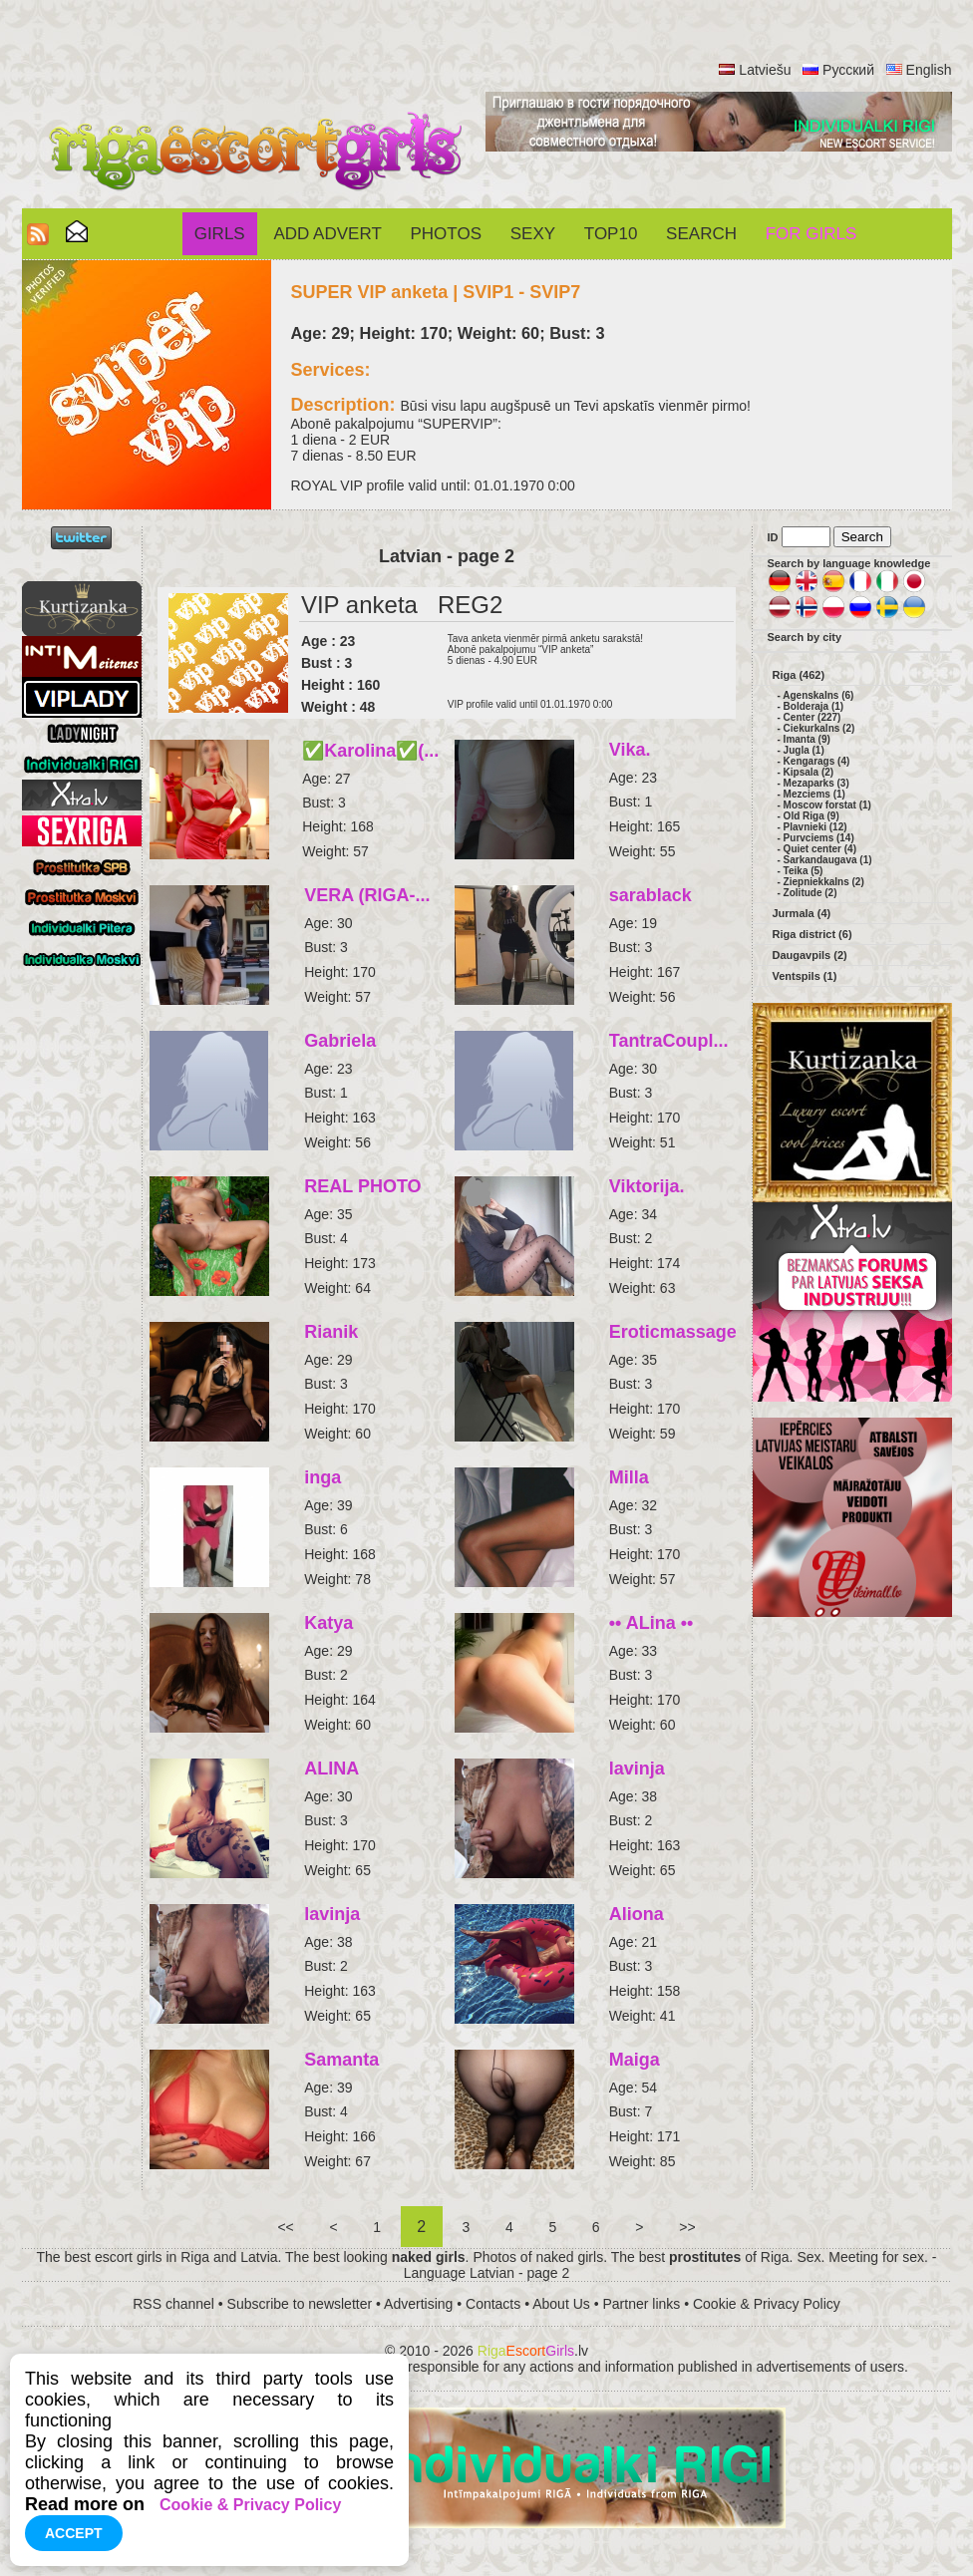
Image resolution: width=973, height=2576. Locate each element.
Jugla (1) (804, 750)
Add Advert (327, 233)
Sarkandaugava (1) (828, 859)
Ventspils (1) (805, 976)
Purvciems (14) (819, 837)
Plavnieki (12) (815, 826)
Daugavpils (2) (810, 955)
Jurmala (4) (802, 913)
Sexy (532, 233)
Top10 (611, 233)
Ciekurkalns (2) (819, 728)
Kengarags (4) (817, 761)
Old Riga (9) (811, 815)
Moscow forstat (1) (827, 805)
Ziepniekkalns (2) (824, 881)
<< (286, 2227)
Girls (219, 233)
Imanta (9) (807, 739)
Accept (74, 2533)
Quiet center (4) (820, 848)
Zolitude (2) (810, 892)
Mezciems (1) (814, 794)
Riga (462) (799, 675)
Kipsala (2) (809, 772)
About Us (561, 2304)
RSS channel (173, 2304)
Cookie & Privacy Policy (766, 2304)
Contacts (493, 2304)
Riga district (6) (812, 934)
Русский (848, 70)
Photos (446, 233)
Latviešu (765, 70)
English (929, 70)
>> (687, 2227)
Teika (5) (803, 870)
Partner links (641, 2304)
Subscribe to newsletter (300, 2304)
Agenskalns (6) (818, 695)
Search (701, 233)
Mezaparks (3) (816, 783)
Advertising (418, 2304)
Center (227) (812, 717)
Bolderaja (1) (814, 706)
